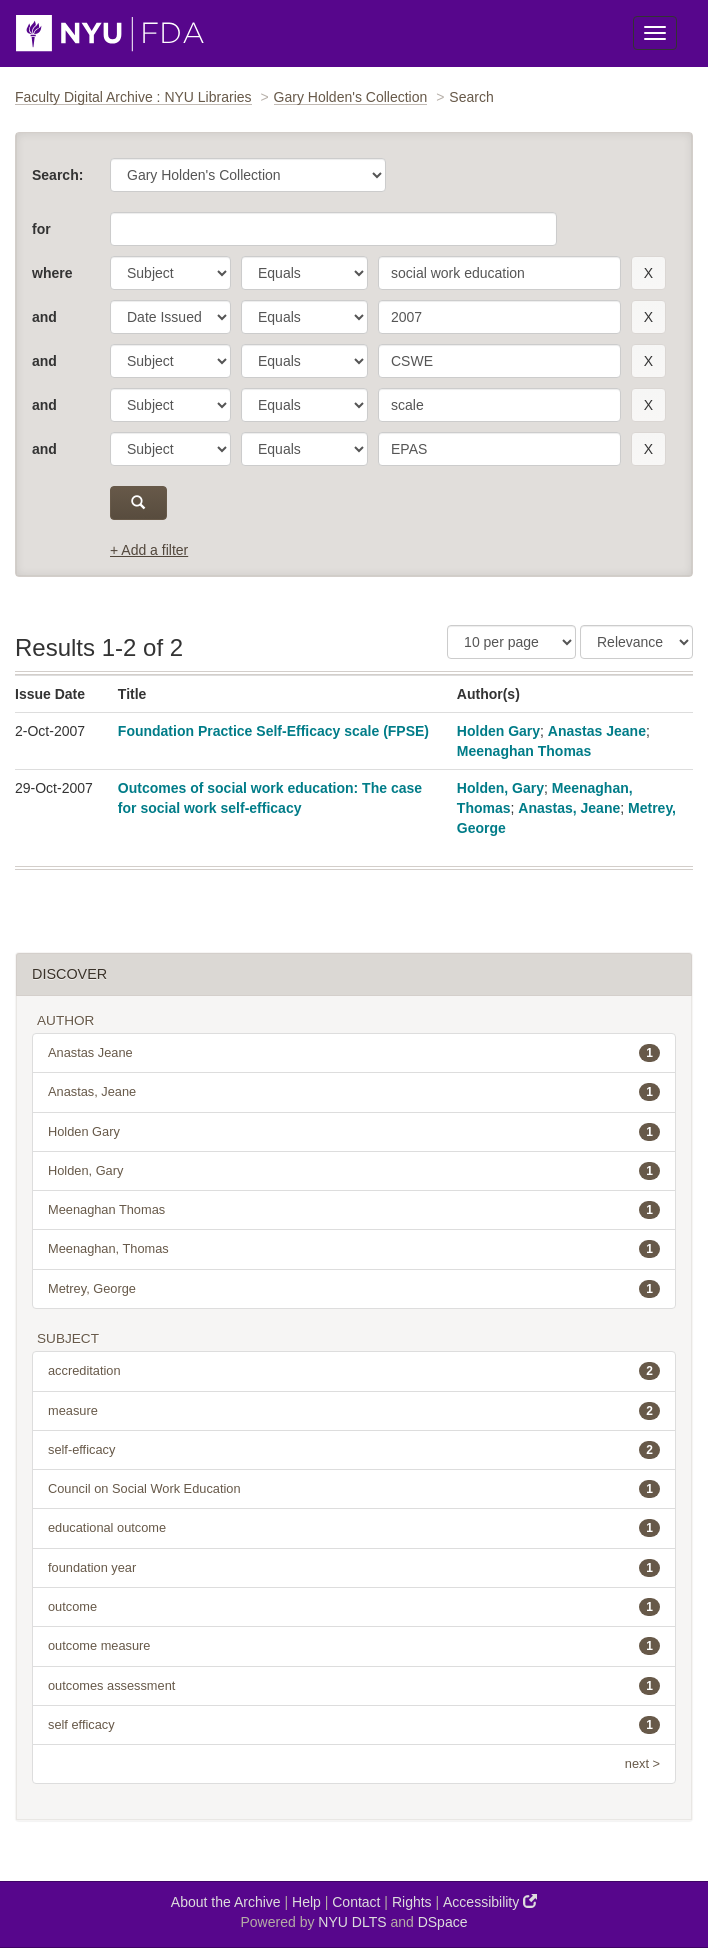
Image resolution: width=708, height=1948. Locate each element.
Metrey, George (354, 1289)
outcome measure (354, 1646)
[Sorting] (636, 642)
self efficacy (354, 1725)
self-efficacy (354, 1450)
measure (354, 1411)
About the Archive (226, 1902)
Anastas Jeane (597, 731)
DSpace (443, 1922)
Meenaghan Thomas (524, 751)
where (52, 273)
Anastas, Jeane (569, 808)
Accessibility (490, 1901)
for (41, 229)
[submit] (138, 503)
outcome (354, 1607)
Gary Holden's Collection (351, 97)
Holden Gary (498, 731)
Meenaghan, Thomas (354, 1249)
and (44, 317)
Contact (356, 1902)
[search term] (499, 273)
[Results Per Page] (511, 642)
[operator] (304, 273)
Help (306, 1902)
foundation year (354, 1568)
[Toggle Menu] (655, 33)
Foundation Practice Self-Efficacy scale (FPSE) (273, 731)
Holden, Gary (500, 788)
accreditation (354, 1371)
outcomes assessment (354, 1686)
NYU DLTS (352, 1922)
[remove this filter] (648, 273)
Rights (412, 1902)
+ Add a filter (149, 550)
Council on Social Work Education (354, 1489)
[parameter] (170, 273)
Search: (57, 175)
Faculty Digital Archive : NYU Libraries (133, 97)
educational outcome (354, 1528)
